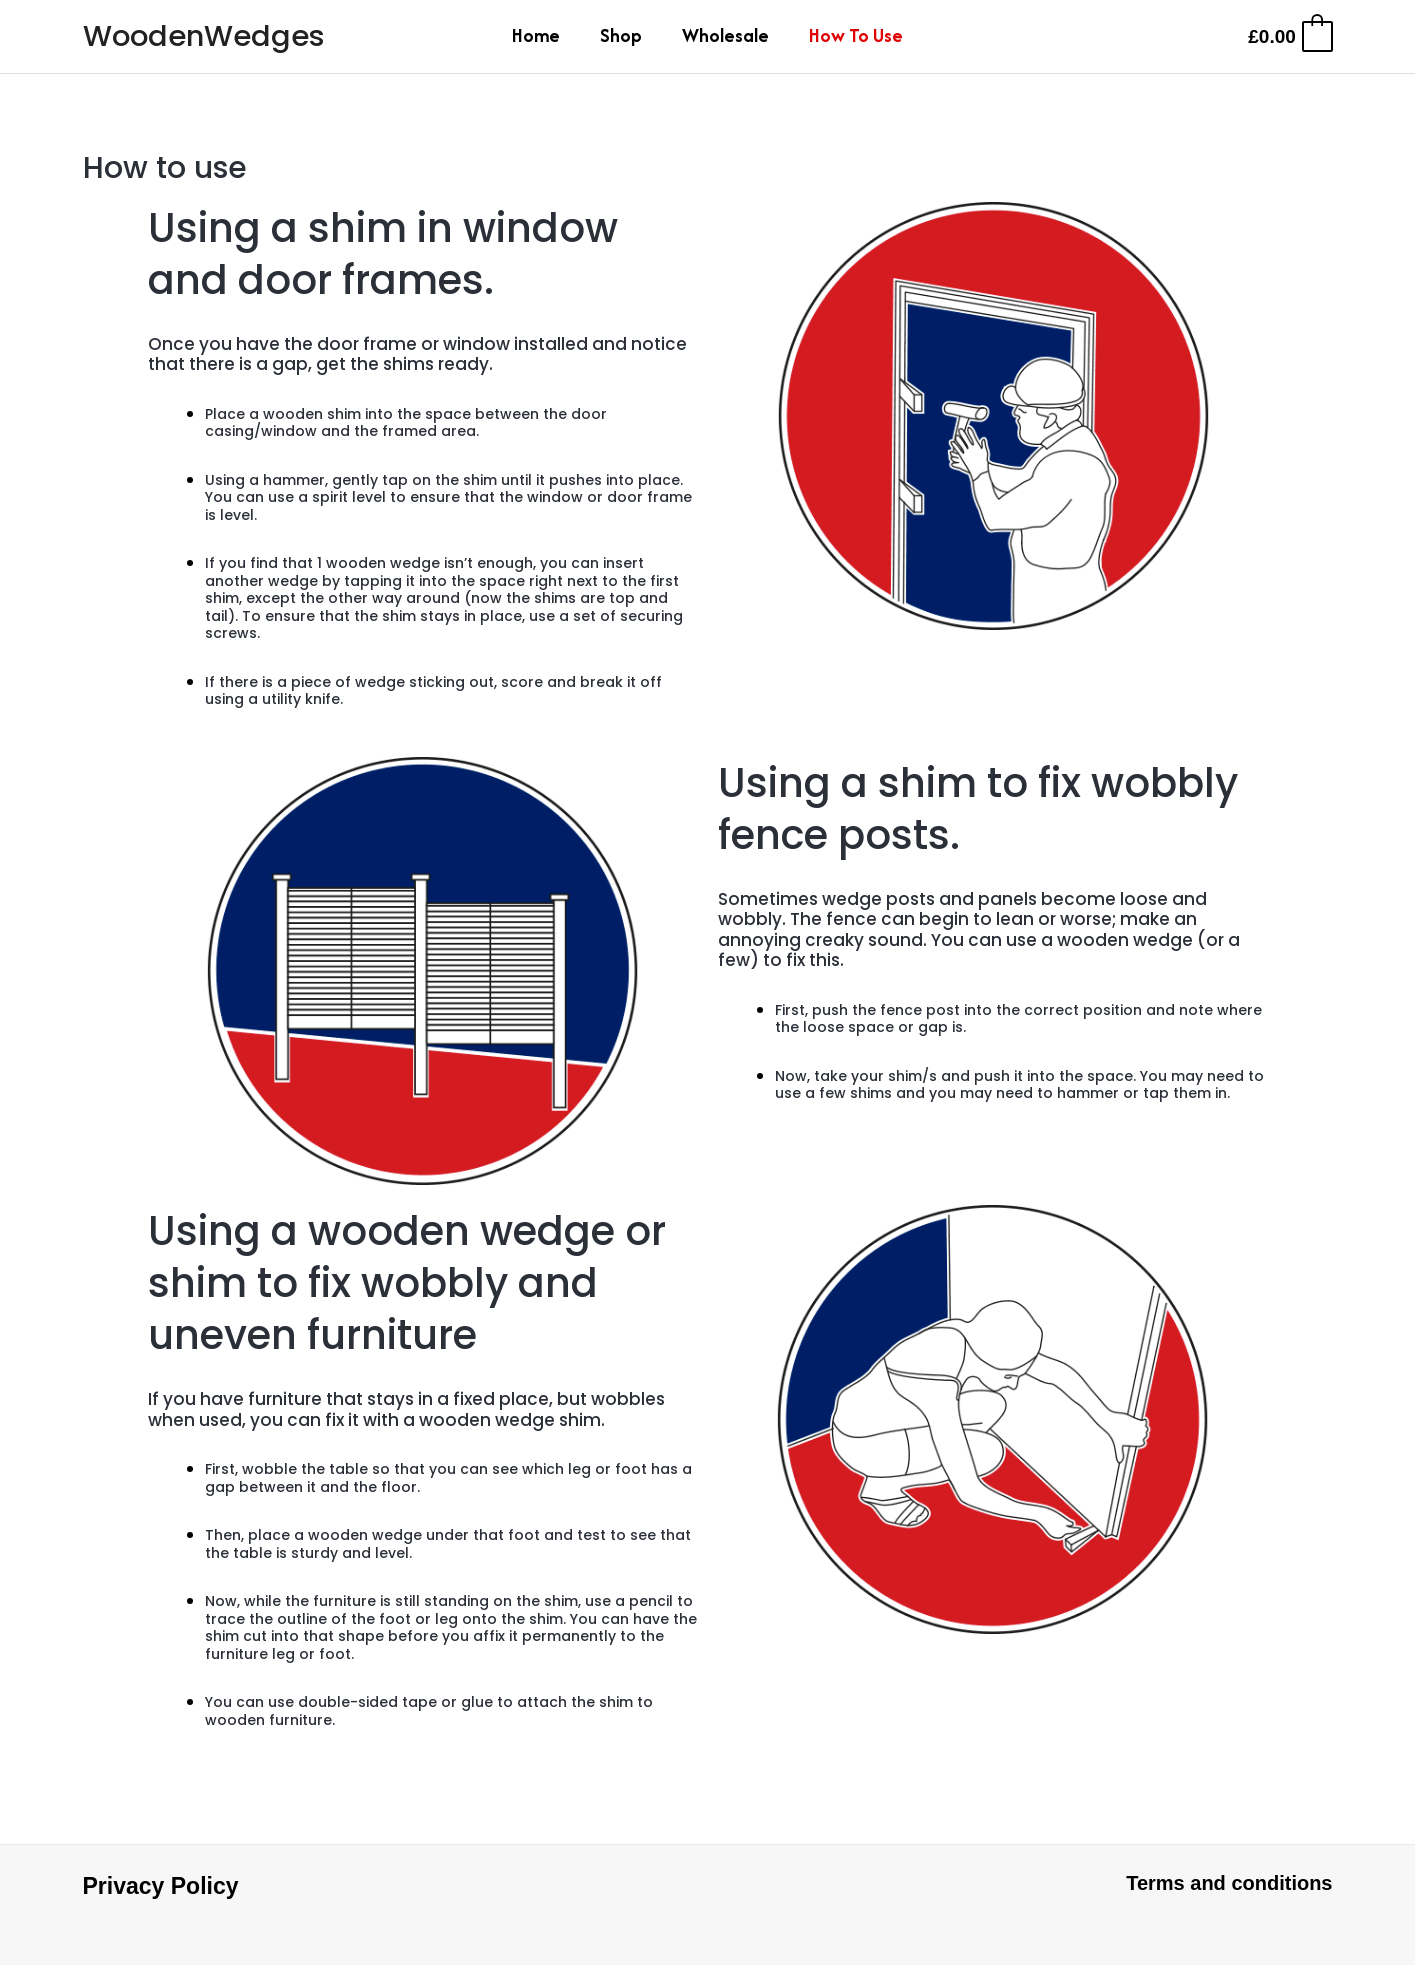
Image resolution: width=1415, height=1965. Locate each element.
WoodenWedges (204, 36)
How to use (856, 35)
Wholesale (725, 35)
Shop (621, 35)
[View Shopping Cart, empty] (1289, 36)
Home (536, 35)
